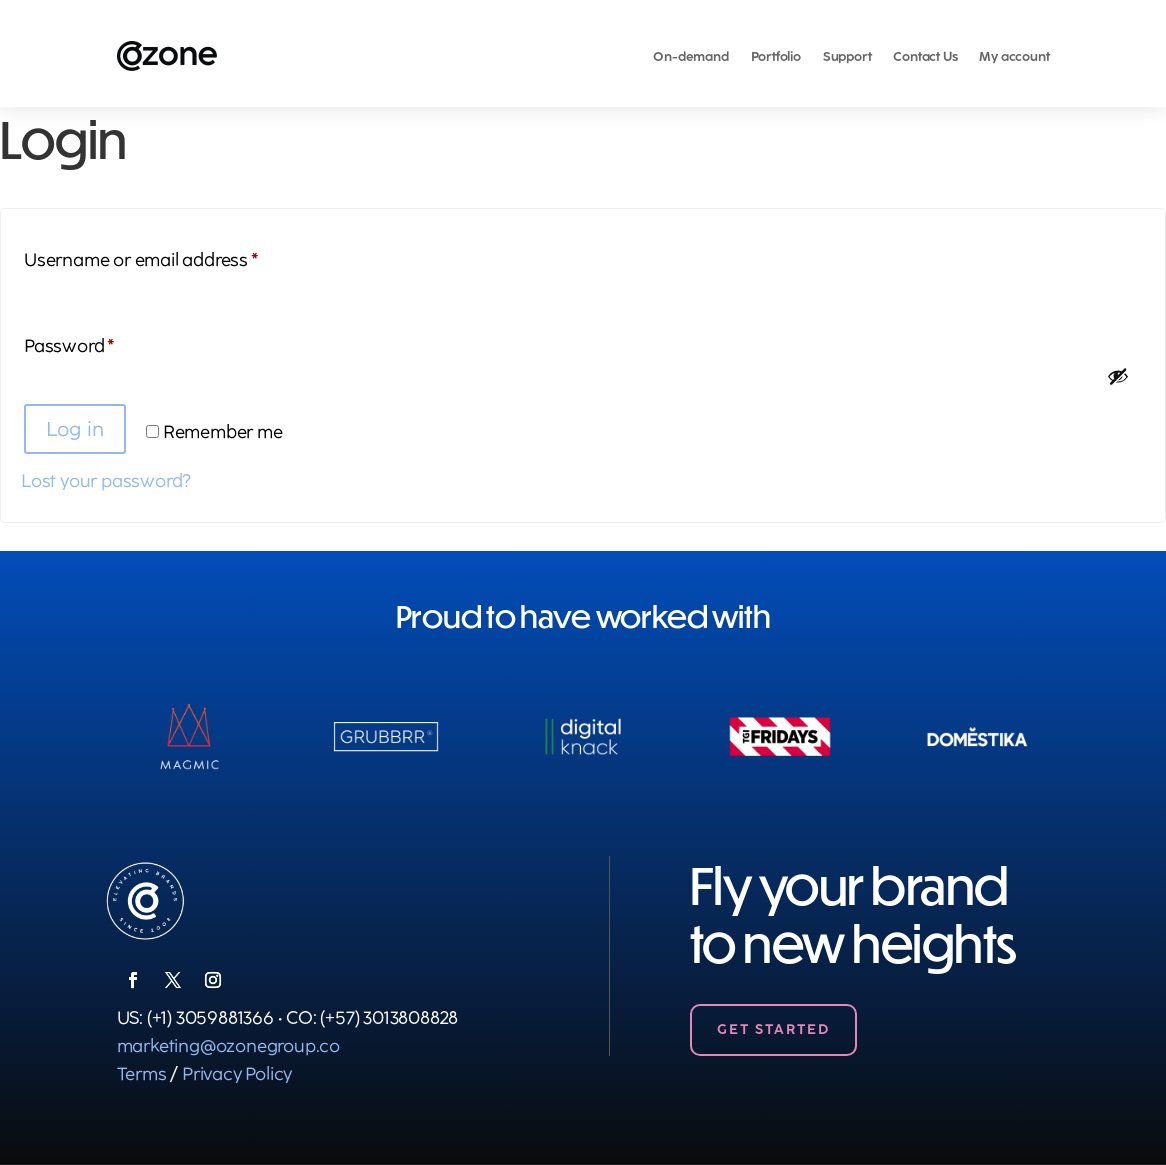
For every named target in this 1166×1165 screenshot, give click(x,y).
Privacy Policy (237, 1074)
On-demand (690, 56)
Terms (142, 1074)
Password (105, 342)
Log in (75, 429)
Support (847, 56)
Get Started (773, 1029)
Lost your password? (106, 481)
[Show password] (1118, 376)
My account (1014, 56)
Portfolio (776, 56)
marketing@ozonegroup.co (228, 1046)
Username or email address (177, 256)
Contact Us (925, 56)
